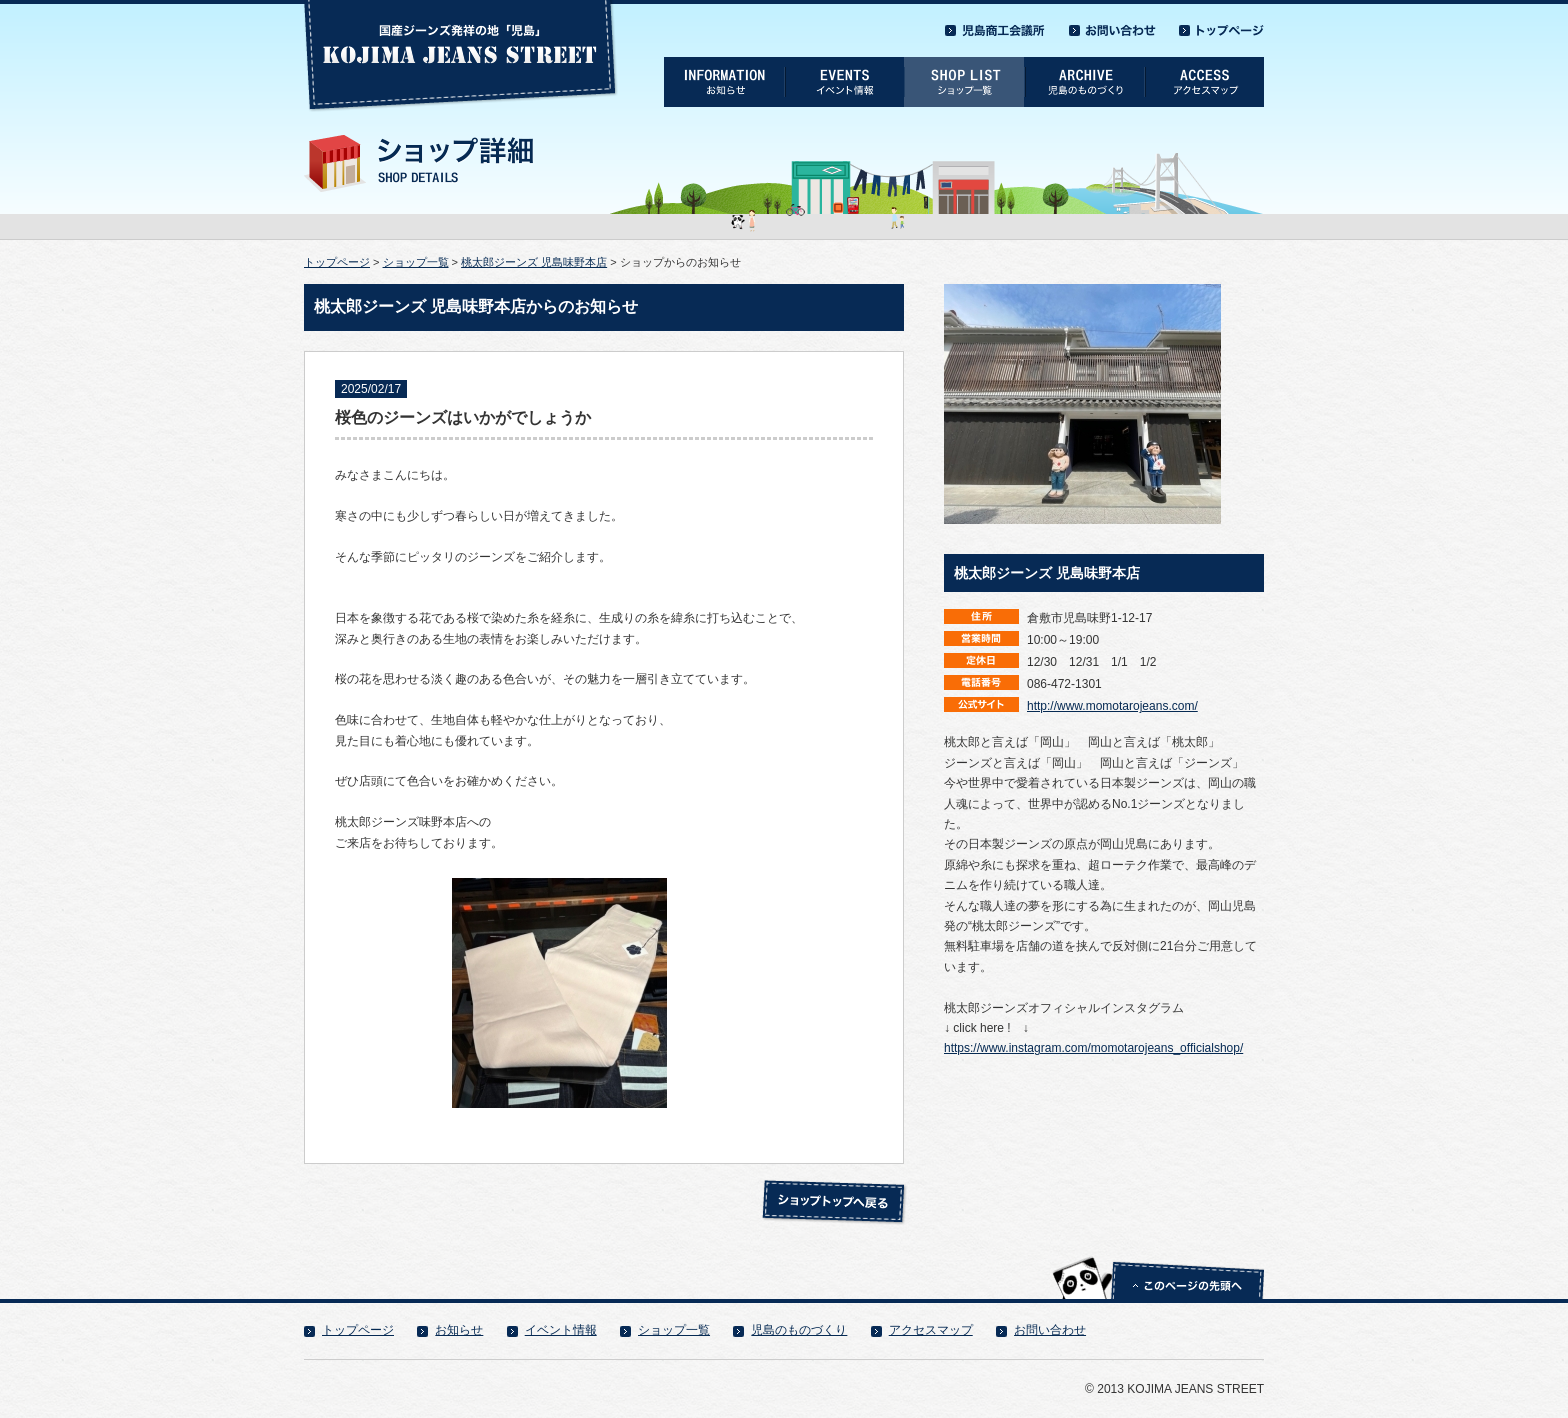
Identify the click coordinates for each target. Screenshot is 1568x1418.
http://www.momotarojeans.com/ (1112, 706)
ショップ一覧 (416, 262)
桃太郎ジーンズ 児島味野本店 (534, 262)
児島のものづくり (799, 1330)
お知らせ (459, 1330)
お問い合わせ (1050, 1330)
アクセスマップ (931, 1330)
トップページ (337, 262)
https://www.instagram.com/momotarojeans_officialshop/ (1093, 1048)
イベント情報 (561, 1330)
